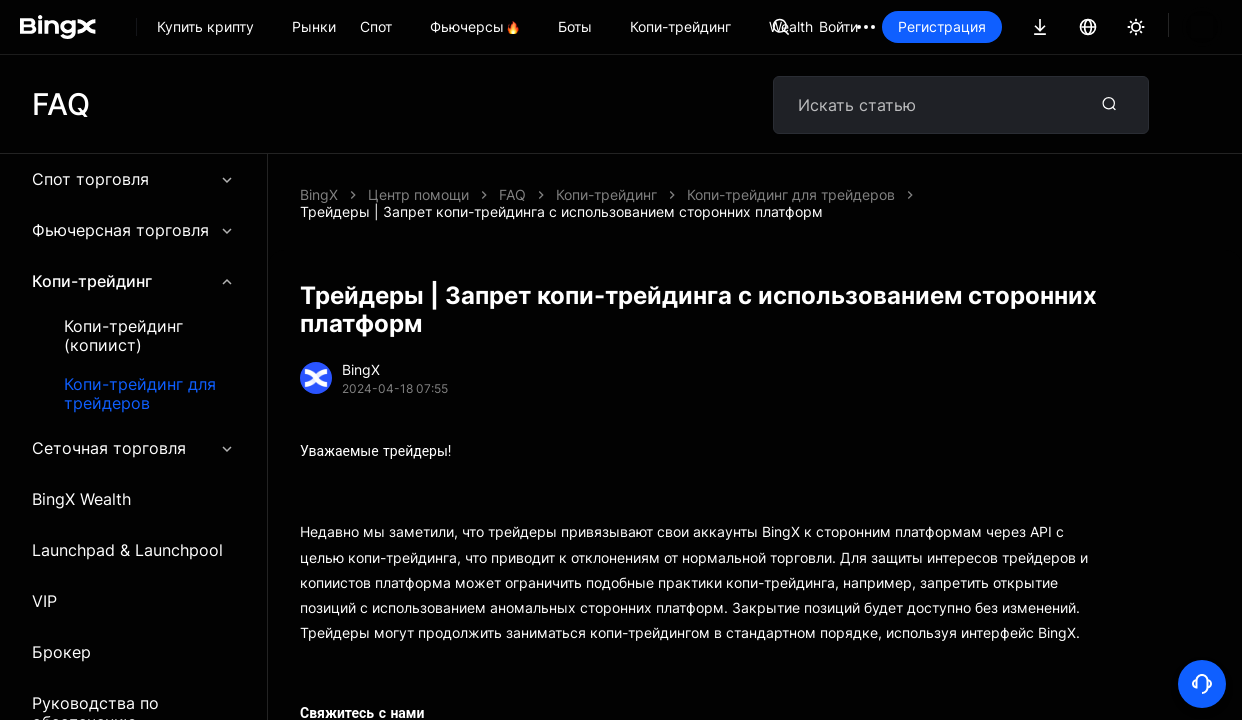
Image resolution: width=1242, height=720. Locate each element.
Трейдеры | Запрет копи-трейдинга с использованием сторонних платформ (760, 194)
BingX (319, 194)
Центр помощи (418, 194)
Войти (906, 26)
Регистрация (1010, 26)
